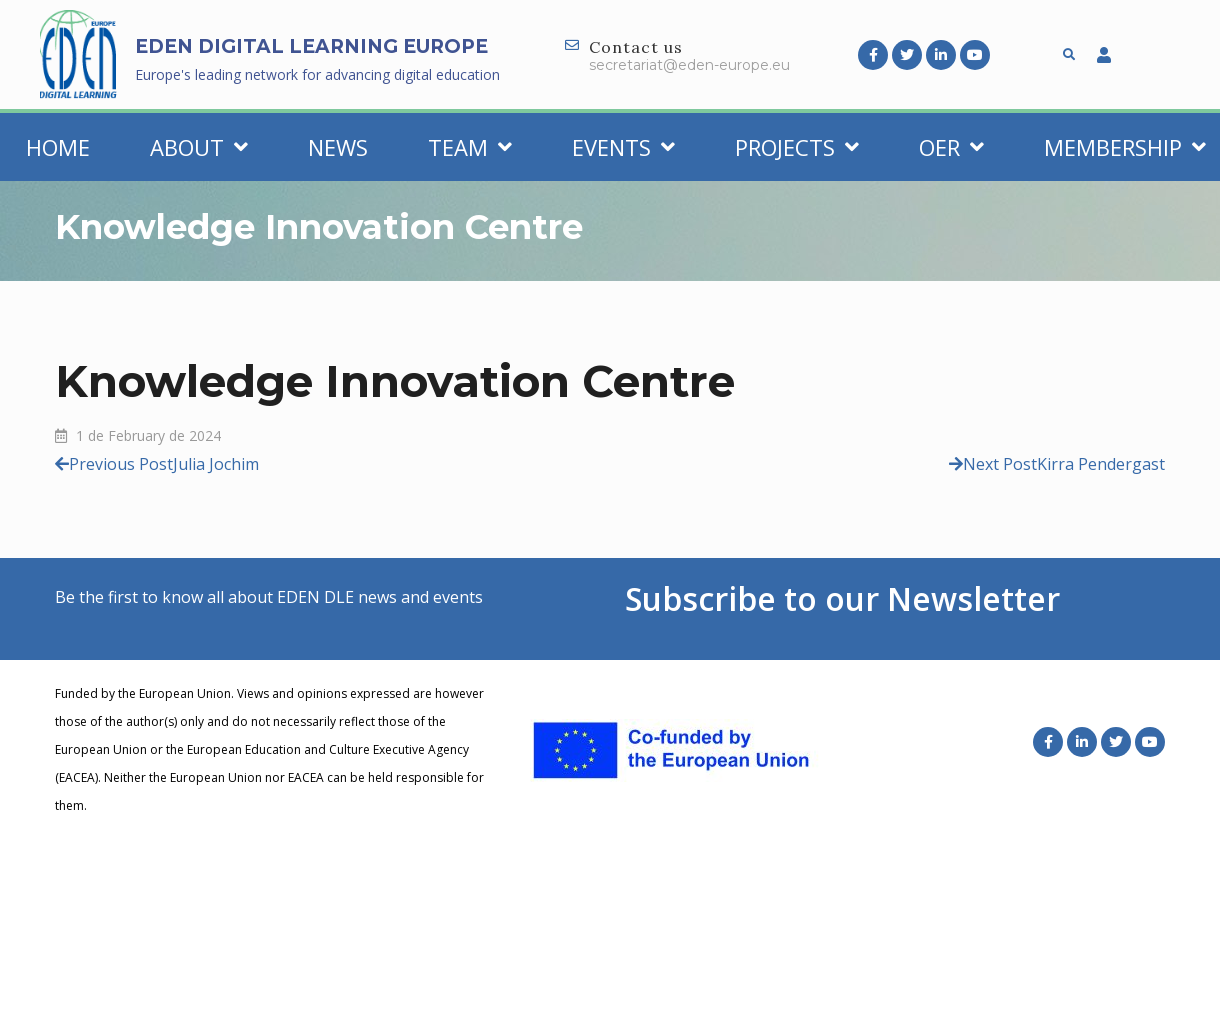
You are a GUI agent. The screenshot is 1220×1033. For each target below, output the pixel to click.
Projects (797, 147)
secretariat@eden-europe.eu (689, 65)
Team (470, 147)
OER (951, 147)
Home (58, 147)
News (338, 147)
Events (623, 147)
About (199, 147)
